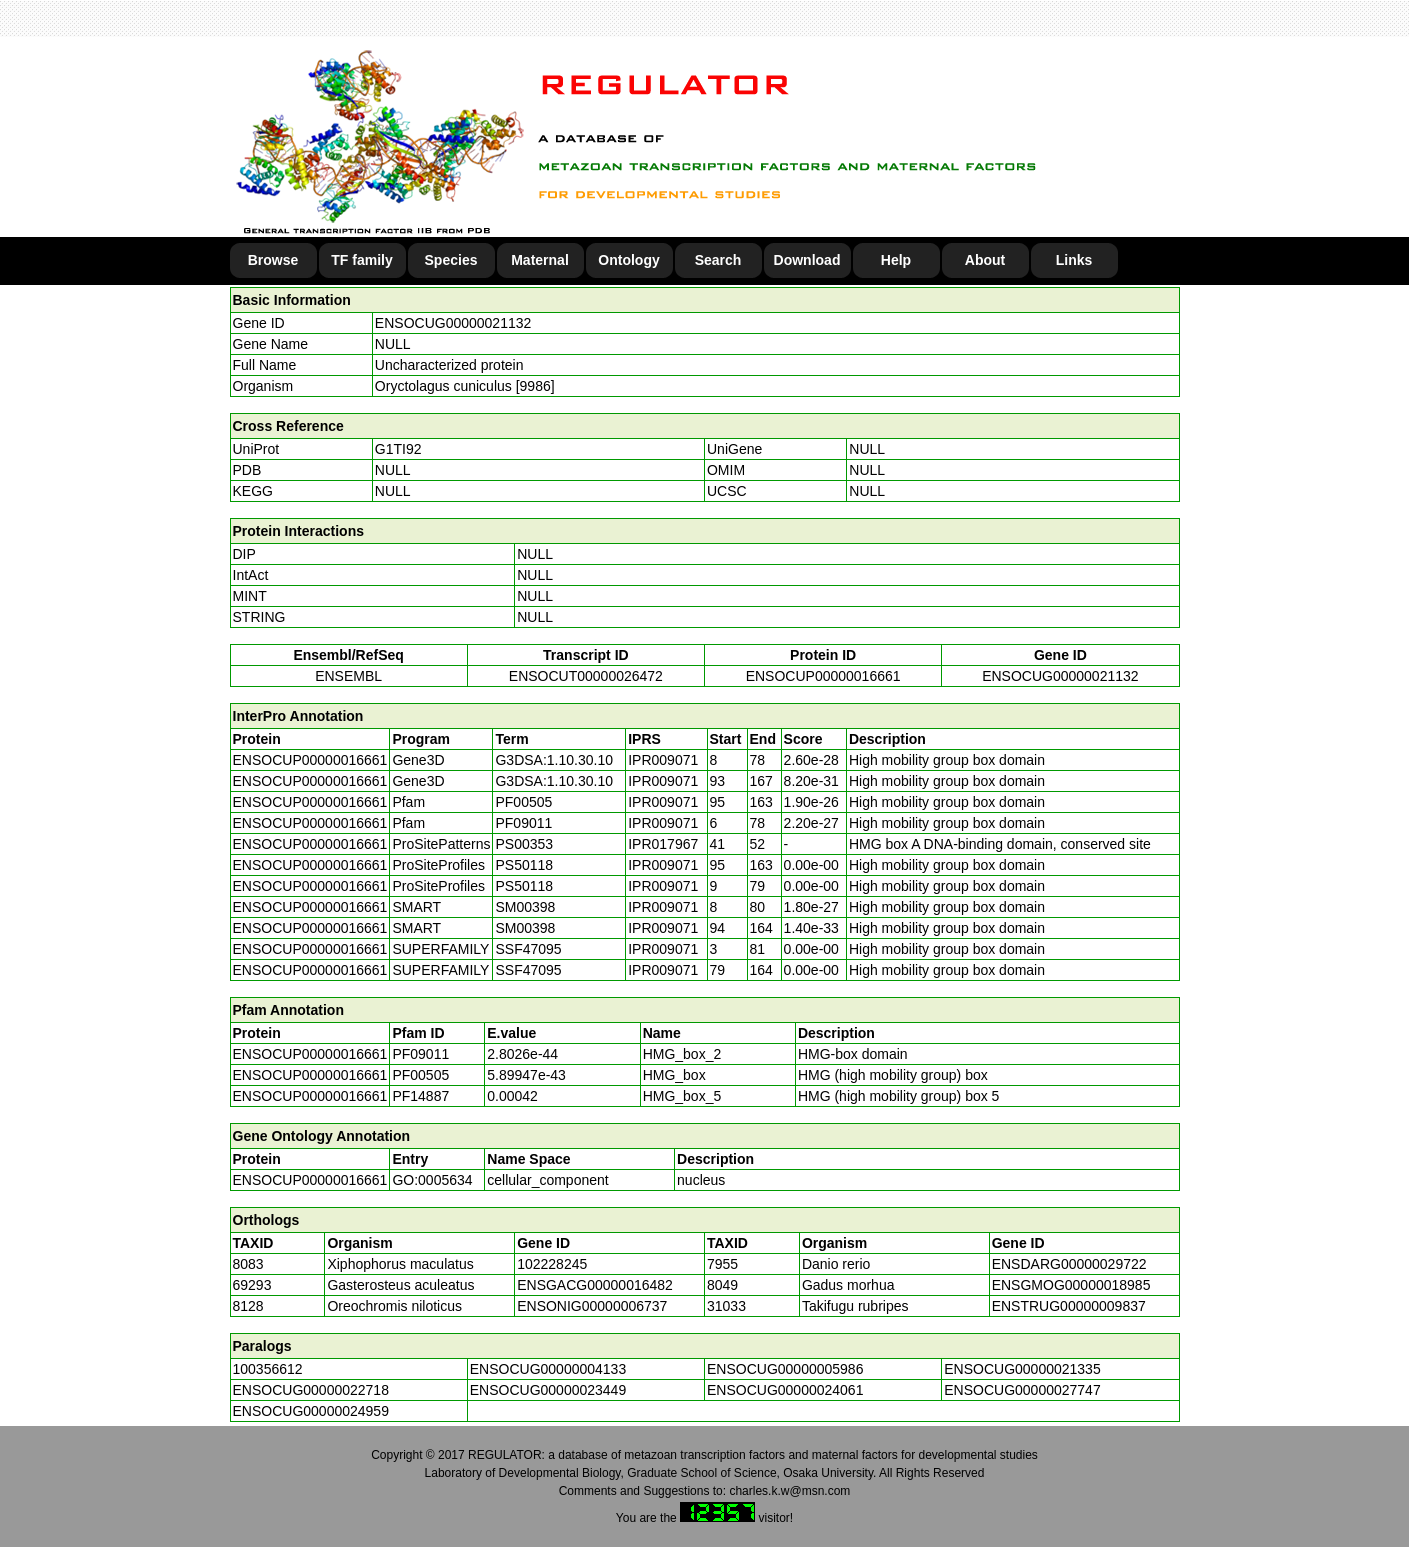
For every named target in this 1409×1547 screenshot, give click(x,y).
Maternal (540, 260)
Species (451, 260)
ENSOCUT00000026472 (586, 676)
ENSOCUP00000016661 (823, 676)
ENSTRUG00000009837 (1069, 1306)
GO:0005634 (432, 1180)
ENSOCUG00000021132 (453, 323)
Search (718, 260)
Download (807, 260)
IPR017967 (663, 844)
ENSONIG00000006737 (592, 1306)
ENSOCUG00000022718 (311, 1390)
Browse (273, 260)
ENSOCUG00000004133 (548, 1369)
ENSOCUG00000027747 (1022, 1390)
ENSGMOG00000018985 (1071, 1285)
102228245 (552, 1264)
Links (1074, 260)
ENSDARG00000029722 (1069, 1264)
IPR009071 (663, 760)
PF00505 (420, 1075)
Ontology (628, 260)
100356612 (268, 1369)
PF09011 (420, 1054)
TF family (361, 260)
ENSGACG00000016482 (595, 1285)
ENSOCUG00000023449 (548, 1390)
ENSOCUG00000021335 (1022, 1369)
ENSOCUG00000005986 (785, 1369)
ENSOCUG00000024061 (785, 1390)
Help (896, 260)
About (985, 260)
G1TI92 (398, 449)
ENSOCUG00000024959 (311, 1411)
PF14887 (420, 1096)
